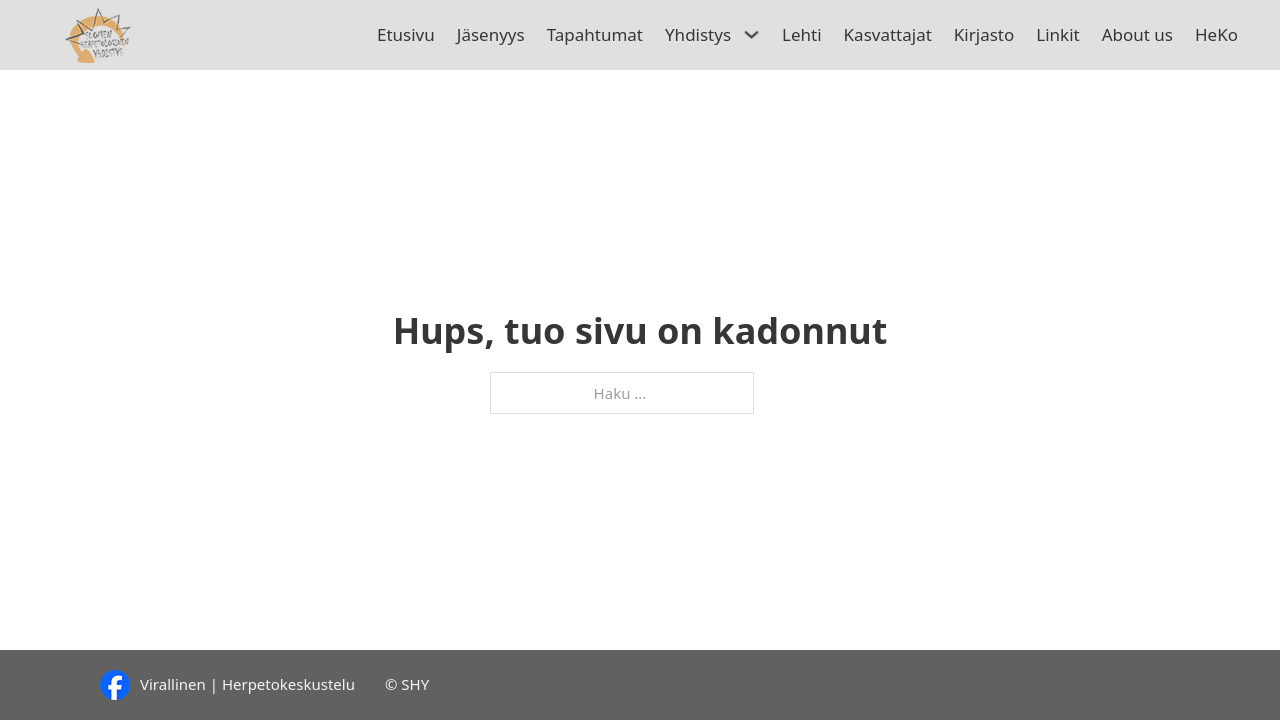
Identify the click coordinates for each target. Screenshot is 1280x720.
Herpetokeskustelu (288, 684)
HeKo (1216, 34)
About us (1137, 34)
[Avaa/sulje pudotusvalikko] (752, 34)
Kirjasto (984, 34)
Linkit (1057, 34)
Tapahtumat (595, 34)
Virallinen (173, 684)
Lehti (802, 34)
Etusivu (406, 34)
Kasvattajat (888, 34)
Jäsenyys (491, 34)
